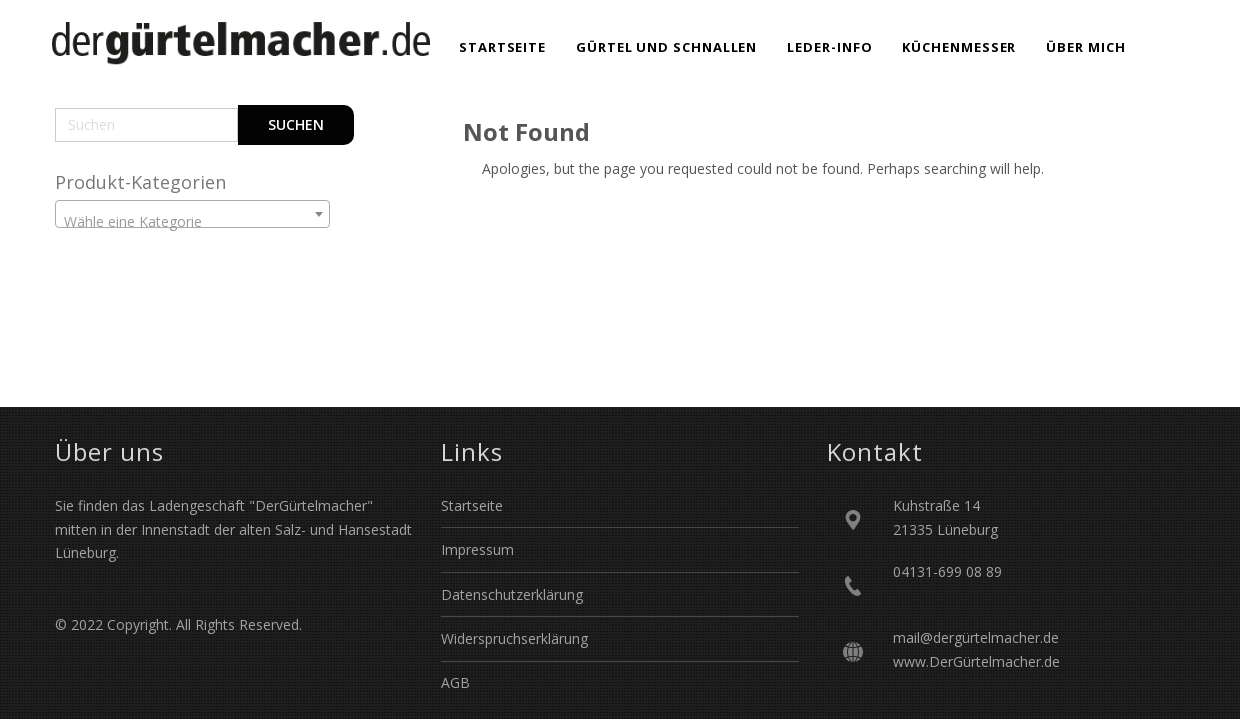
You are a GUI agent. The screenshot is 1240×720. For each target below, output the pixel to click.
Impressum (477, 549)
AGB (455, 682)
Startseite (472, 505)
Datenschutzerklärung (512, 594)
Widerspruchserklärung (514, 638)
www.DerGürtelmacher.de (976, 661)
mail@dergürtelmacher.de (976, 637)
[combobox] (192, 214)
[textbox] (192, 222)
